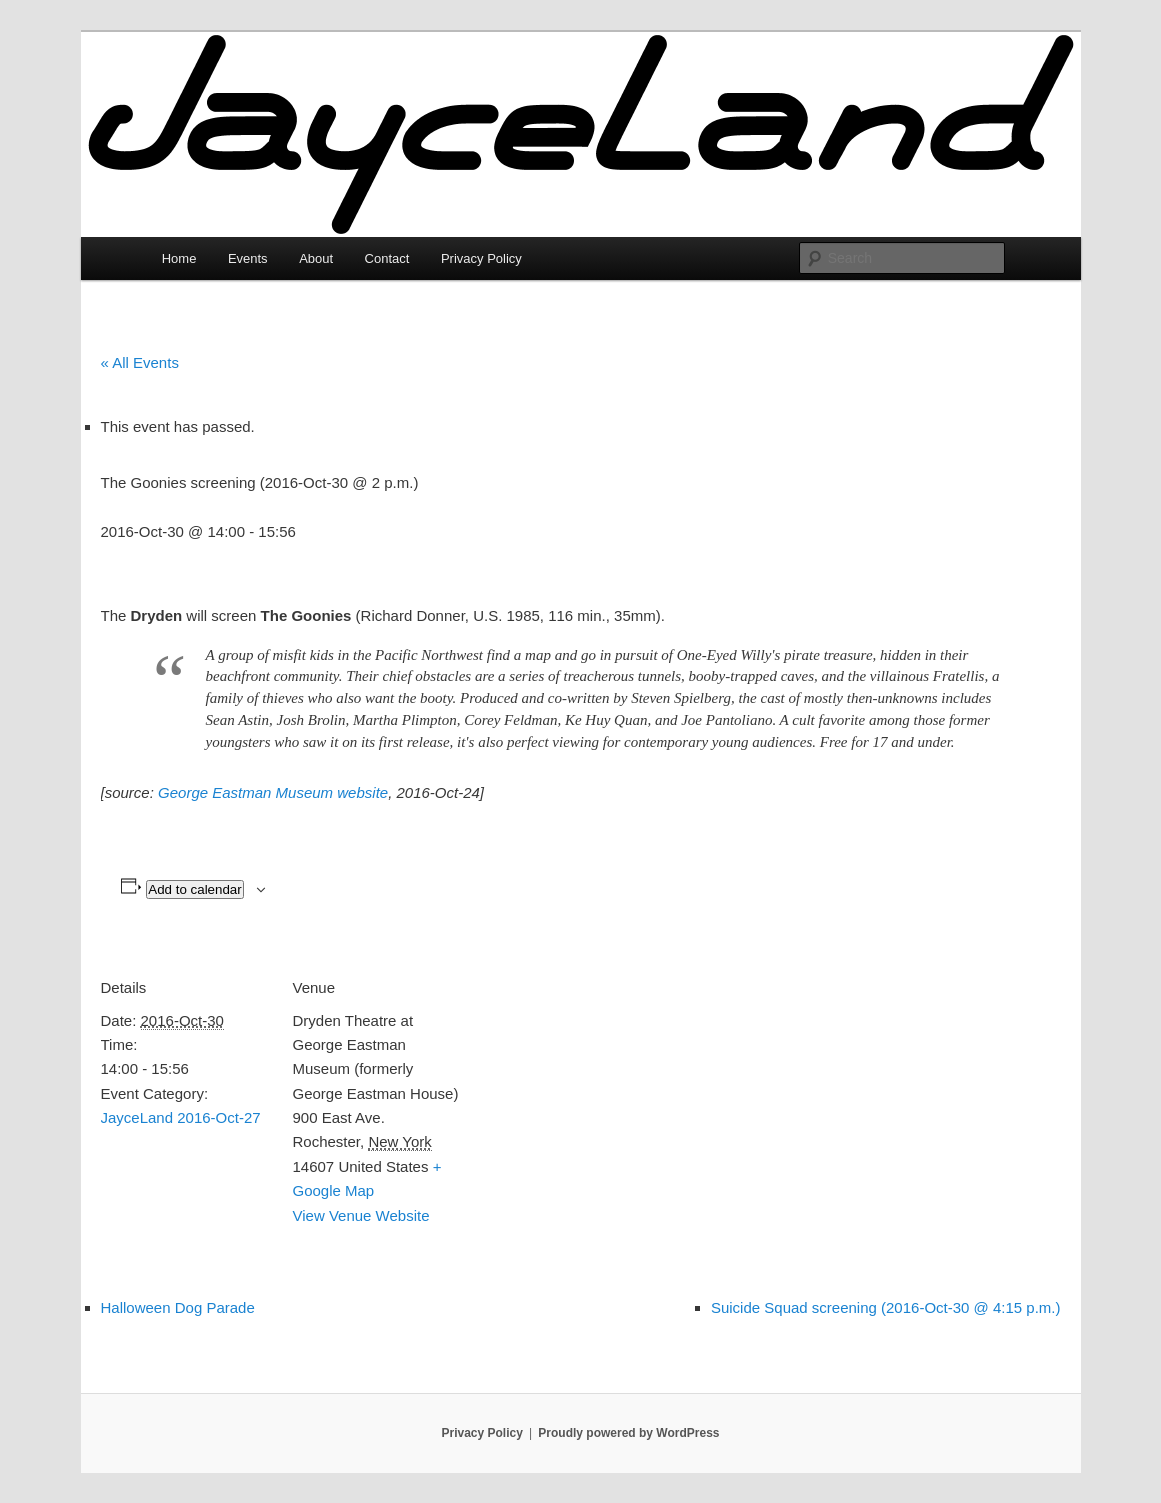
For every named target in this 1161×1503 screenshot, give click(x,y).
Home (179, 258)
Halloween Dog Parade (178, 1307)
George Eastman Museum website (273, 792)
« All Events (140, 362)
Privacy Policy (481, 258)
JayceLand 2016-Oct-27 (181, 1117)
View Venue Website (361, 1215)
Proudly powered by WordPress (628, 1433)
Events (248, 258)
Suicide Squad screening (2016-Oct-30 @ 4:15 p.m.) (886, 1307)
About (316, 258)
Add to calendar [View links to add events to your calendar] (194, 889)
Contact (387, 258)
